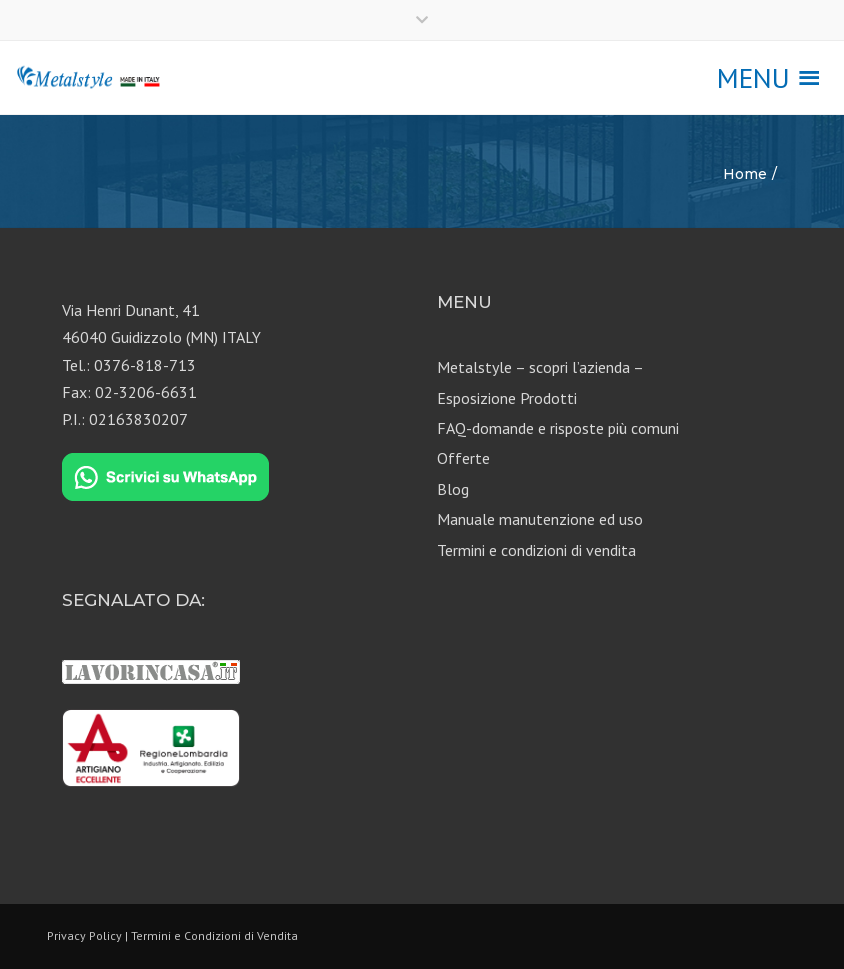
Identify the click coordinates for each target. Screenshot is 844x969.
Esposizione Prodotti (507, 398)
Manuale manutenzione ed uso (540, 519)
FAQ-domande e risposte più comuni (558, 428)
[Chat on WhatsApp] (165, 478)
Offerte (463, 458)
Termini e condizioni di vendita (536, 550)
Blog (453, 489)
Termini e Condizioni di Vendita (214, 935)
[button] (753, 78)
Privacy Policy (84, 935)
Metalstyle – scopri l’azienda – (540, 367)
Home (745, 174)
